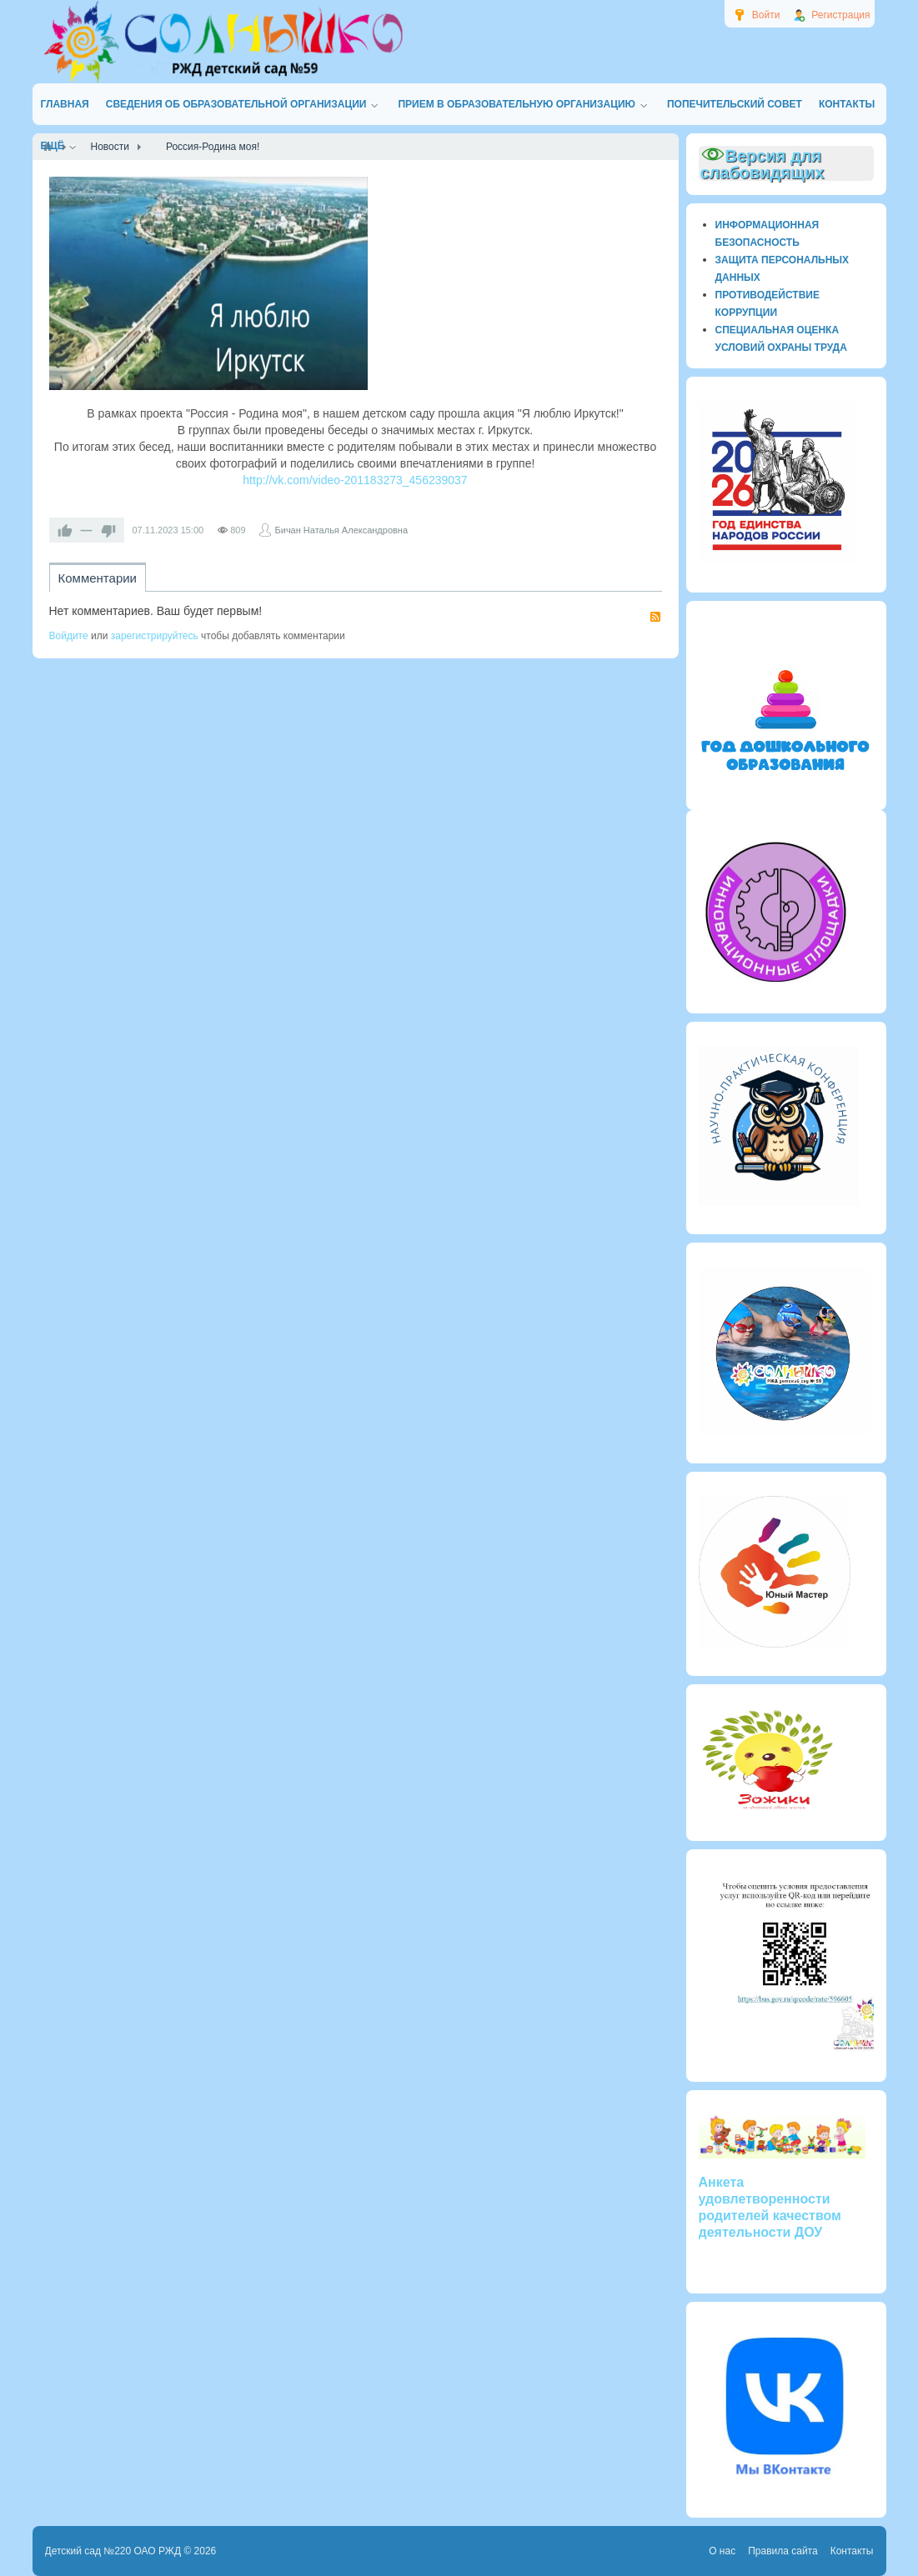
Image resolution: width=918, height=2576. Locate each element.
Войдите (68, 636)
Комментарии (97, 578)
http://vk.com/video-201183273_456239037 (355, 480)
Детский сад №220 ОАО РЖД (113, 2551)
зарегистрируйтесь (154, 636)
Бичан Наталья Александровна (342, 530)
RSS (655, 616)
